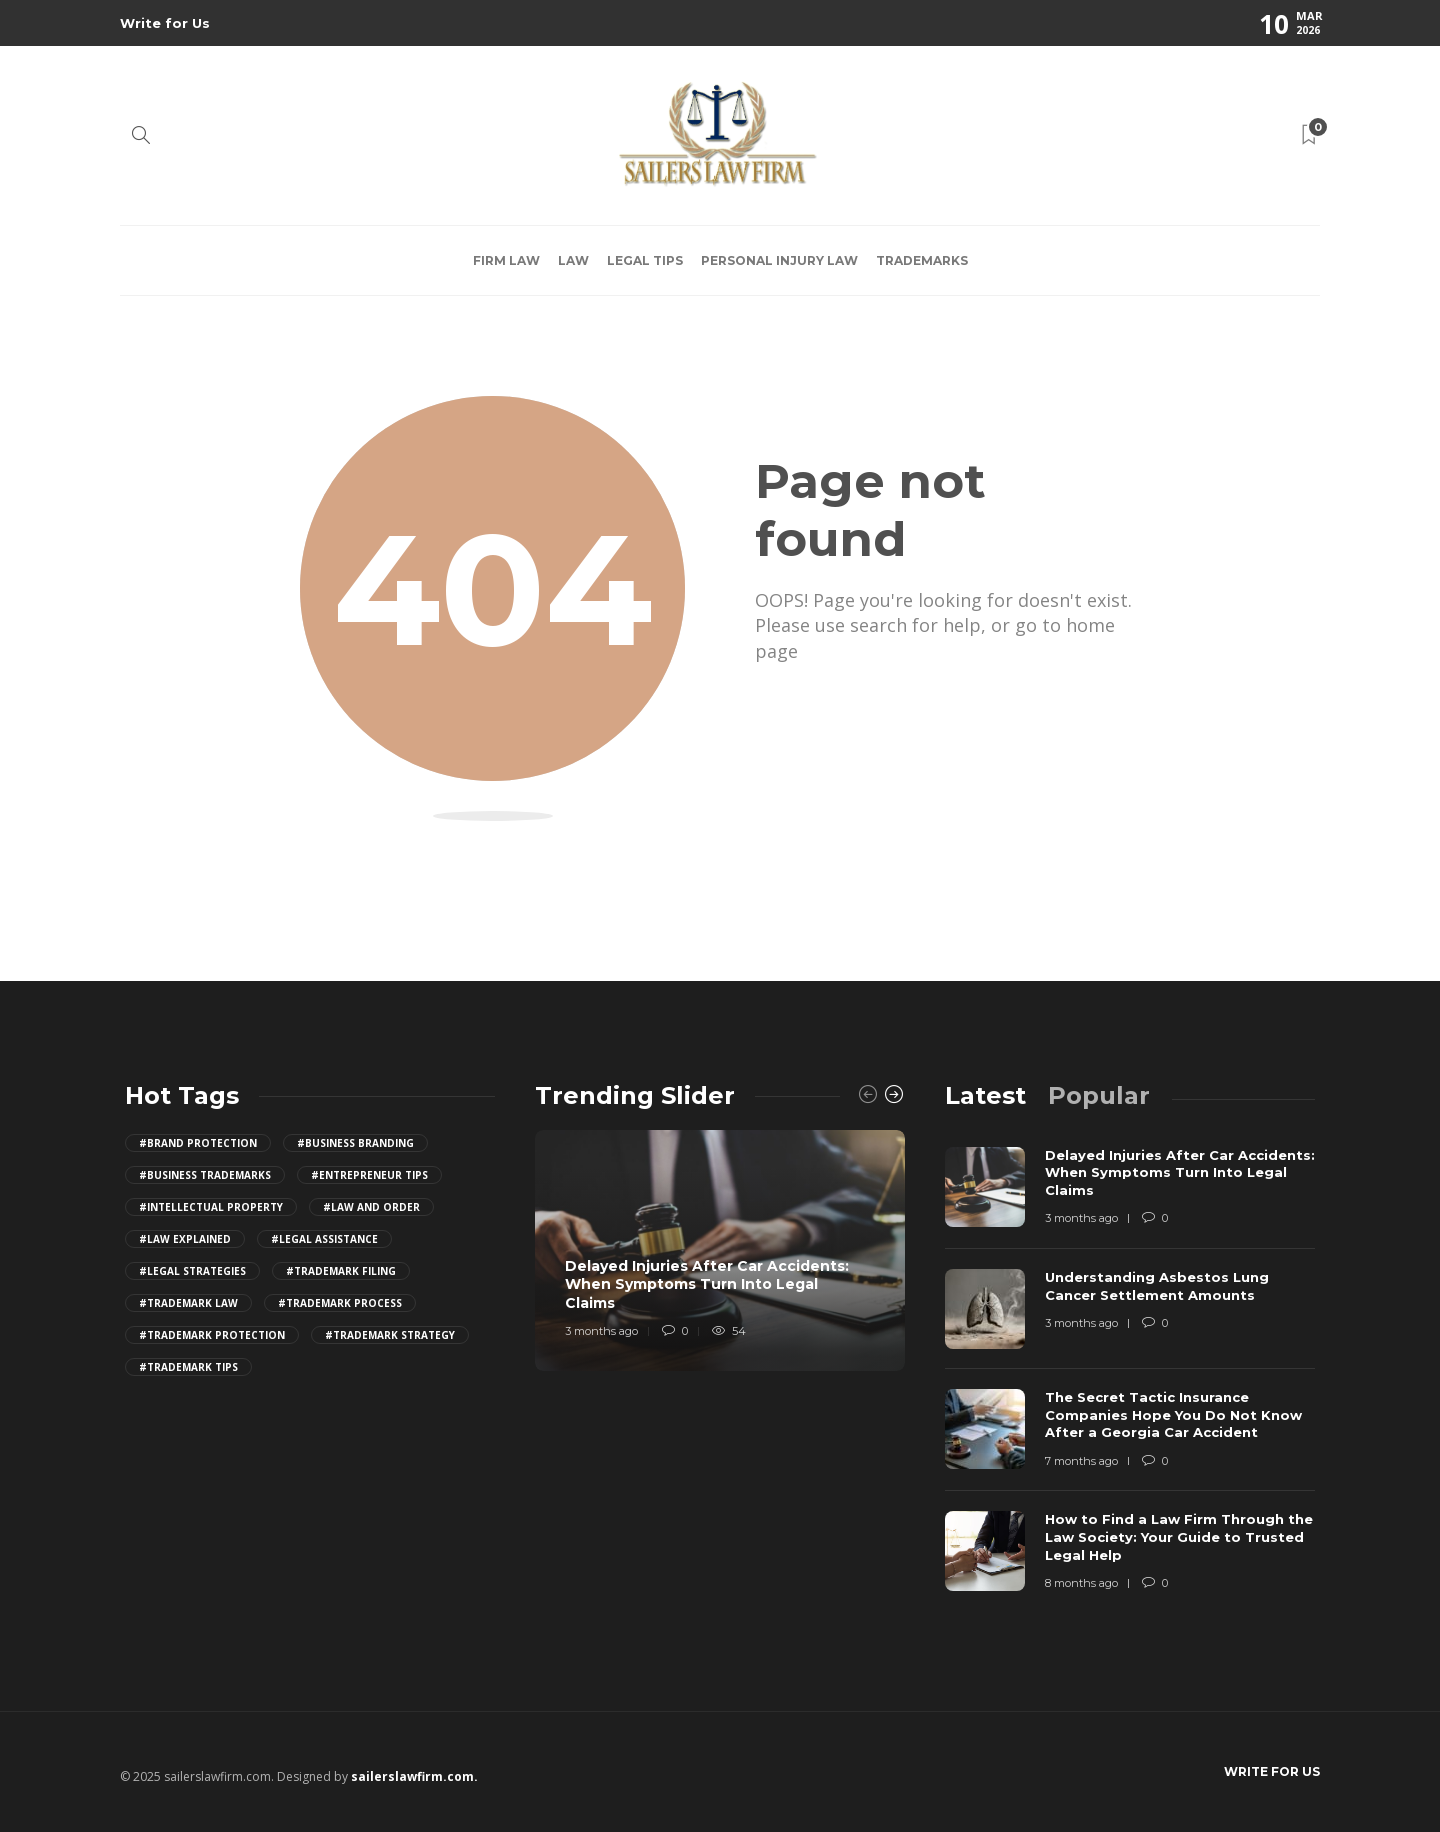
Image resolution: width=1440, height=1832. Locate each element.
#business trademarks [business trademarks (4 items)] (205, 1175)
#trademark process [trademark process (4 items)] (340, 1303)
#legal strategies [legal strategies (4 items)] (192, 1271)
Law (573, 260)
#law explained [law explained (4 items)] (185, 1239)
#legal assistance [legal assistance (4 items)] (324, 1239)
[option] (720, 1250)
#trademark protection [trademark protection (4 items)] (212, 1335)
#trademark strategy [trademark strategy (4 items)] (390, 1335)
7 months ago (1081, 1461)
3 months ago (601, 1331)
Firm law (506, 260)
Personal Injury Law (779, 260)
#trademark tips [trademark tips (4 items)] (188, 1367)
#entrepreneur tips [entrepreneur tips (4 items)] (369, 1175)
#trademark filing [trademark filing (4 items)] (341, 1271)
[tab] (985, 1095)
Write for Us (165, 23)
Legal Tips (645, 260)
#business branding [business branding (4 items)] (355, 1143)
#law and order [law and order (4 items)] (371, 1207)
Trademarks (922, 260)
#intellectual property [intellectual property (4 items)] (211, 1207)
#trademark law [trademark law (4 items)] (188, 1303)
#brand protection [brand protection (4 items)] (198, 1143)
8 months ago (1081, 1583)
